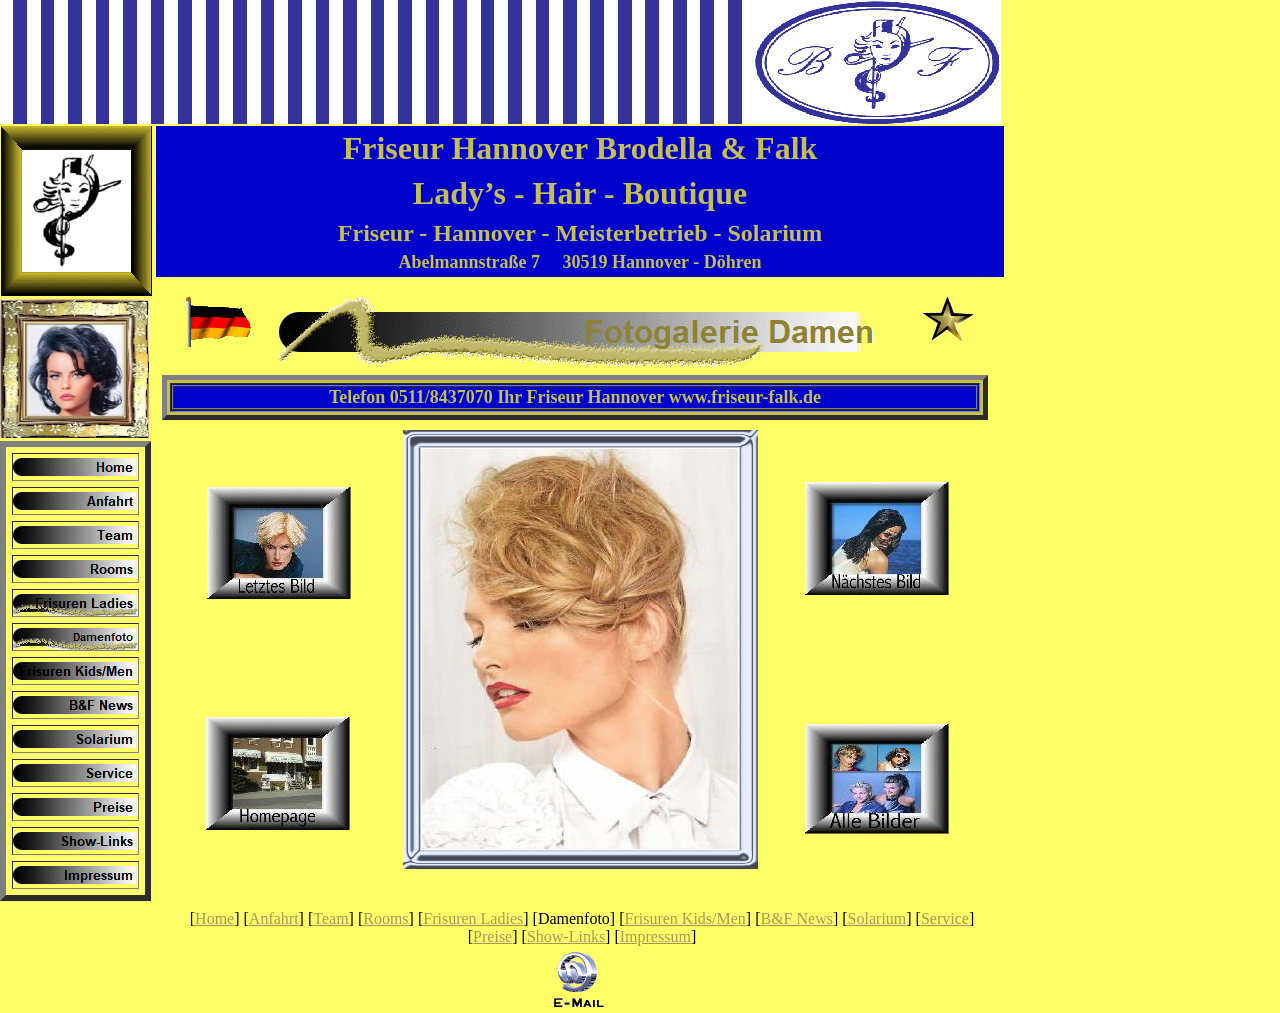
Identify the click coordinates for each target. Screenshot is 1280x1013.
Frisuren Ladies (473, 918)
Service (945, 918)
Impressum (655, 936)
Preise (492, 936)
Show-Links (566, 936)
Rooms (385, 918)
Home (214, 918)
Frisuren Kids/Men (685, 918)
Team (330, 918)
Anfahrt (274, 918)
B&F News (797, 918)
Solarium (877, 918)
